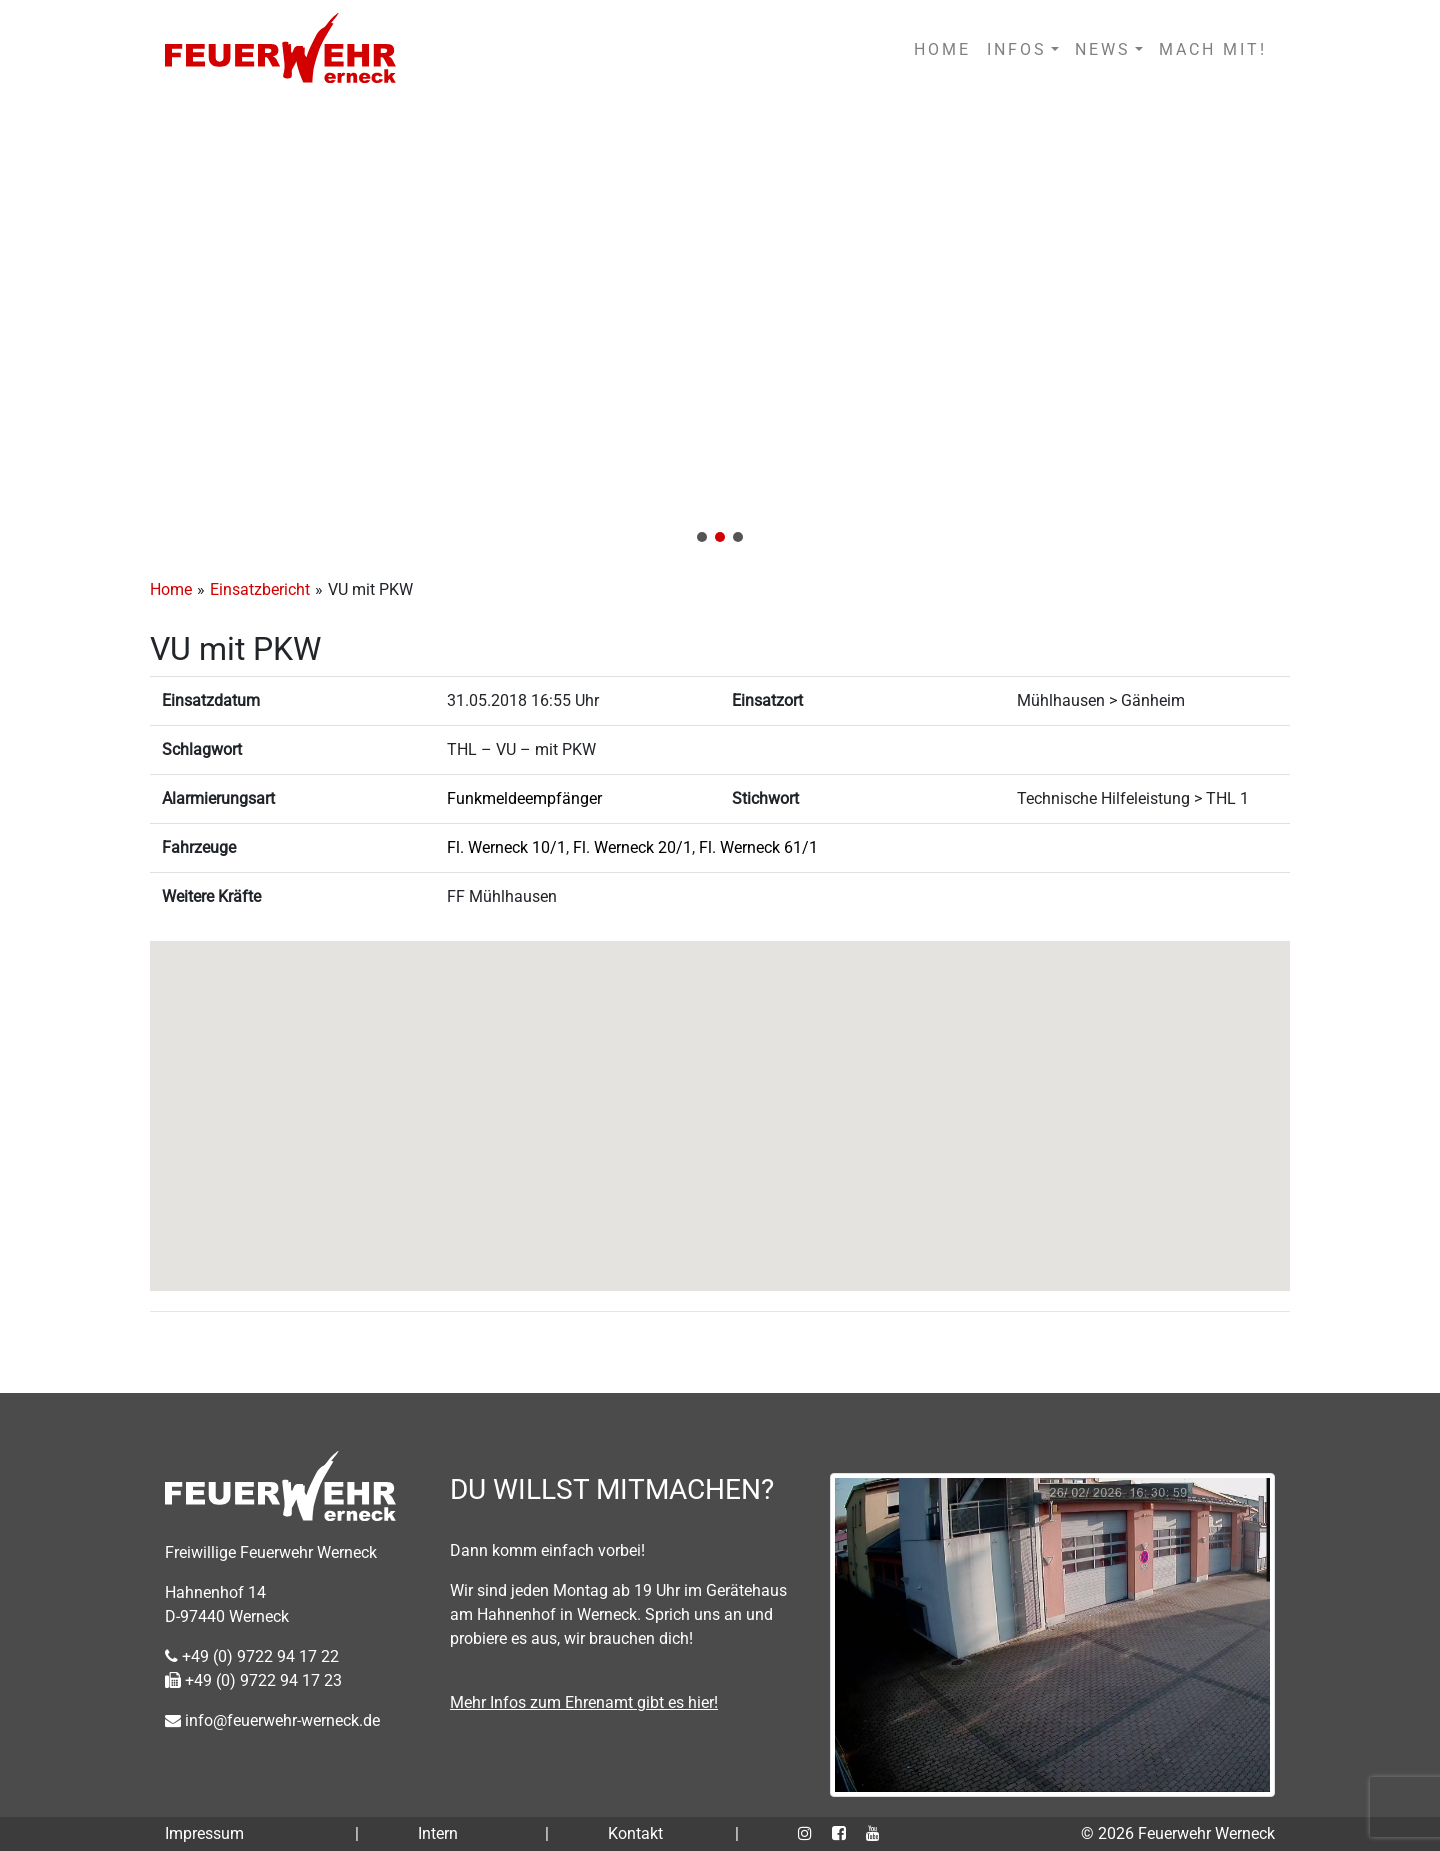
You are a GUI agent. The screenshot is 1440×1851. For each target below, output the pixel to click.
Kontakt (635, 1833)
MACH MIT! (1213, 49)
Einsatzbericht (260, 589)
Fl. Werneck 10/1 (506, 847)
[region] (720, 328)
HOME (942, 49)
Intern (438, 1833)
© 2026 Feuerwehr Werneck (1178, 1833)
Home (171, 589)
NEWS (1103, 49)
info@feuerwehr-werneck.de (272, 1720)
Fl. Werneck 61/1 (758, 847)
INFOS (1017, 49)
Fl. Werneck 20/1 (632, 847)
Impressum (204, 1833)
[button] (720, 328)
